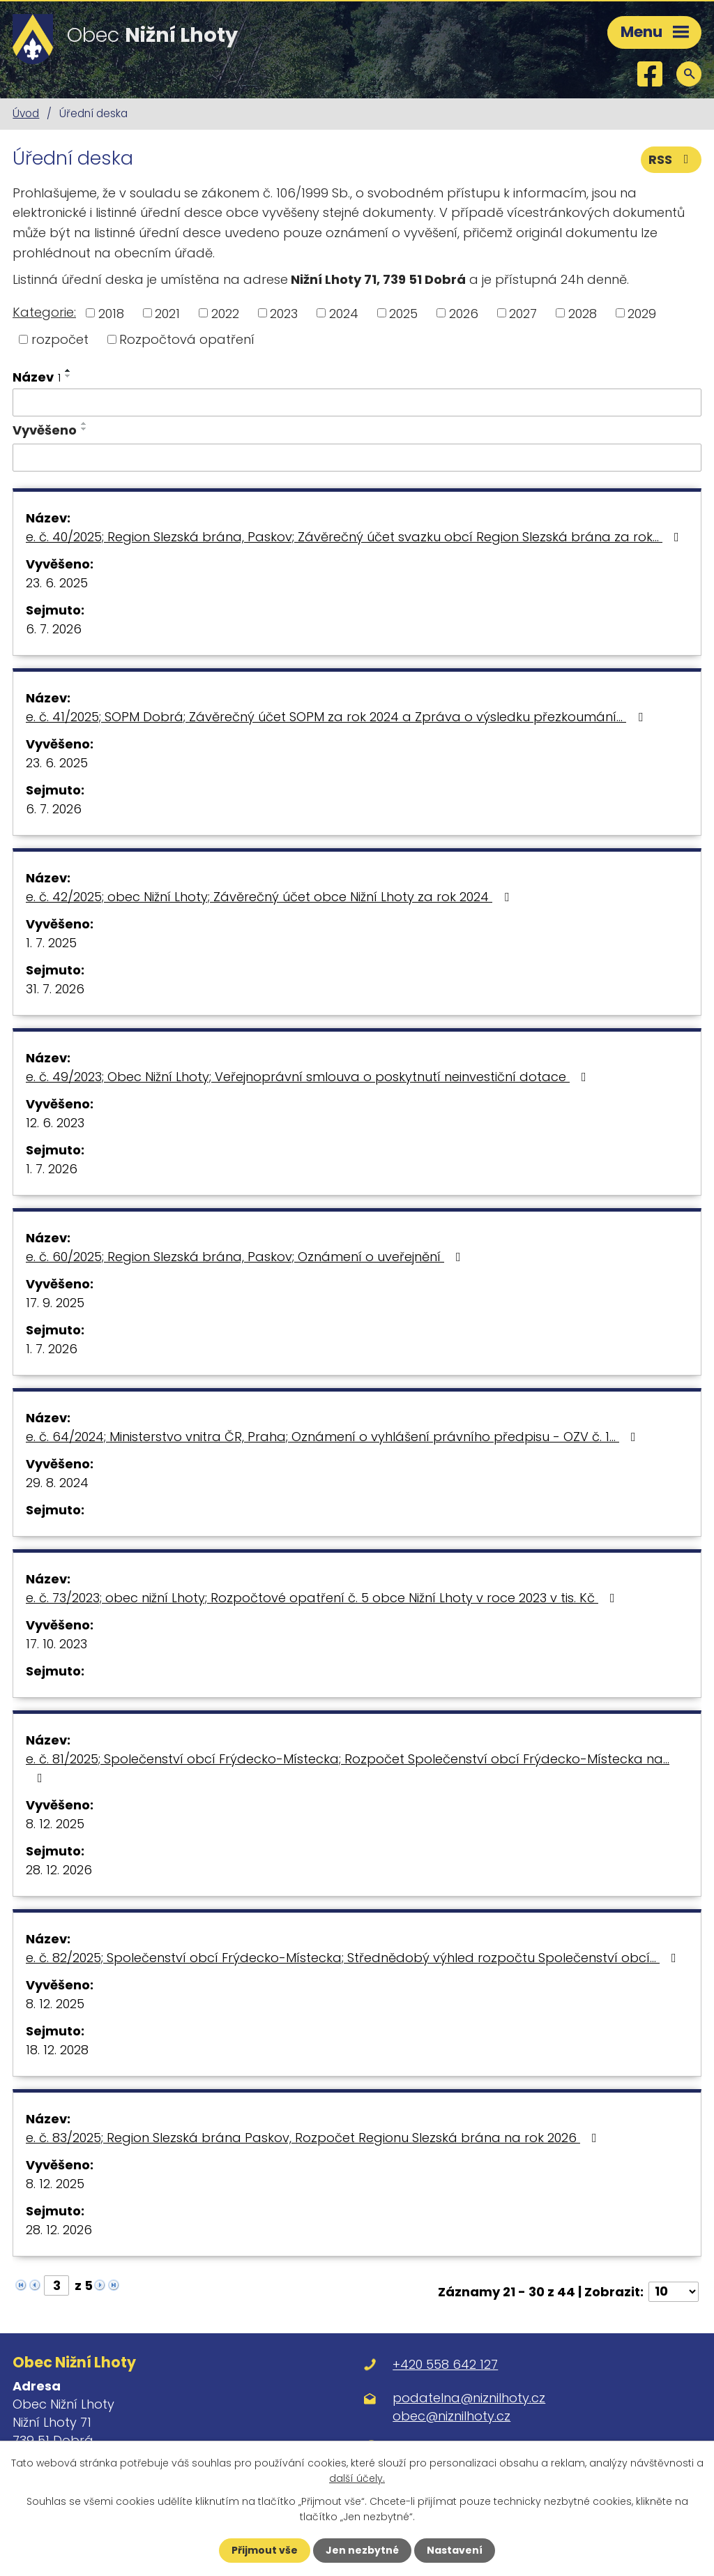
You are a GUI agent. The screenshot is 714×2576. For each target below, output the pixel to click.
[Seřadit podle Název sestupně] (68, 376)
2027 (523, 313)
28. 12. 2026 (59, 1869)
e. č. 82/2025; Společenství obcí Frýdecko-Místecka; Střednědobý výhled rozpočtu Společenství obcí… (354, 1957)
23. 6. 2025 (57, 583)
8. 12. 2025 (55, 1823)
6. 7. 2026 (54, 629)
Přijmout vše (264, 2550)
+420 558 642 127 (445, 2364)
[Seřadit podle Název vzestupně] (68, 370)
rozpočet (60, 339)
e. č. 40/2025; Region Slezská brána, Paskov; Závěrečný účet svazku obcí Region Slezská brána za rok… (355, 536)
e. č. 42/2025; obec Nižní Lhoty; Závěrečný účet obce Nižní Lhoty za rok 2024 (270, 896)
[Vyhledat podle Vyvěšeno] (357, 458)
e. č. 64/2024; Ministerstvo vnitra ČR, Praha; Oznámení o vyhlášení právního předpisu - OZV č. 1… (333, 1436)
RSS (671, 159)
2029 (642, 313)
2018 (111, 313)
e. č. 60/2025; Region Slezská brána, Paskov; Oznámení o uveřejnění (246, 1256)
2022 (225, 313)
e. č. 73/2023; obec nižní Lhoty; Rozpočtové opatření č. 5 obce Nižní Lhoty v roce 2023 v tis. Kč (323, 1597)
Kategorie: (44, 312)
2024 (343, 313)
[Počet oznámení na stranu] (673, 2292)
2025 (403, 313)
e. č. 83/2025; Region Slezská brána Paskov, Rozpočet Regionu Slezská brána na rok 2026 (314, 2137)
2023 (284, 313)
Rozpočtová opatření (187, 339)
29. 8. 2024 (57, 1482)
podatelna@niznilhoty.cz (469, 2397)
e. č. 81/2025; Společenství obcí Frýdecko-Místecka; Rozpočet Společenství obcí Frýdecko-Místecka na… (347, 1767)
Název (37, 377)
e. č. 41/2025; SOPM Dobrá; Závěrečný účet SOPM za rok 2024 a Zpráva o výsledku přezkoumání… (337, 716)
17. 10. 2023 (56, 1643)
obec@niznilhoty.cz (451, 2416)
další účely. (357, 2478)
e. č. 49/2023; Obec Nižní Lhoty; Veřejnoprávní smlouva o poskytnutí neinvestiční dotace (309, 1076)
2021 (167, 313)
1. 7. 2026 (51, 1168)
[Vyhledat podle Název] (357, 402)
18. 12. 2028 (57, 2049)
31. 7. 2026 (55, 988)
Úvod (26, 113)
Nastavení (455, 2550)
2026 (463, 313)
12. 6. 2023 (55, 1122)
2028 (582, 313)
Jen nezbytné (362, 2550)
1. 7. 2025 (51, 942)
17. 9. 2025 (55, 1302)
